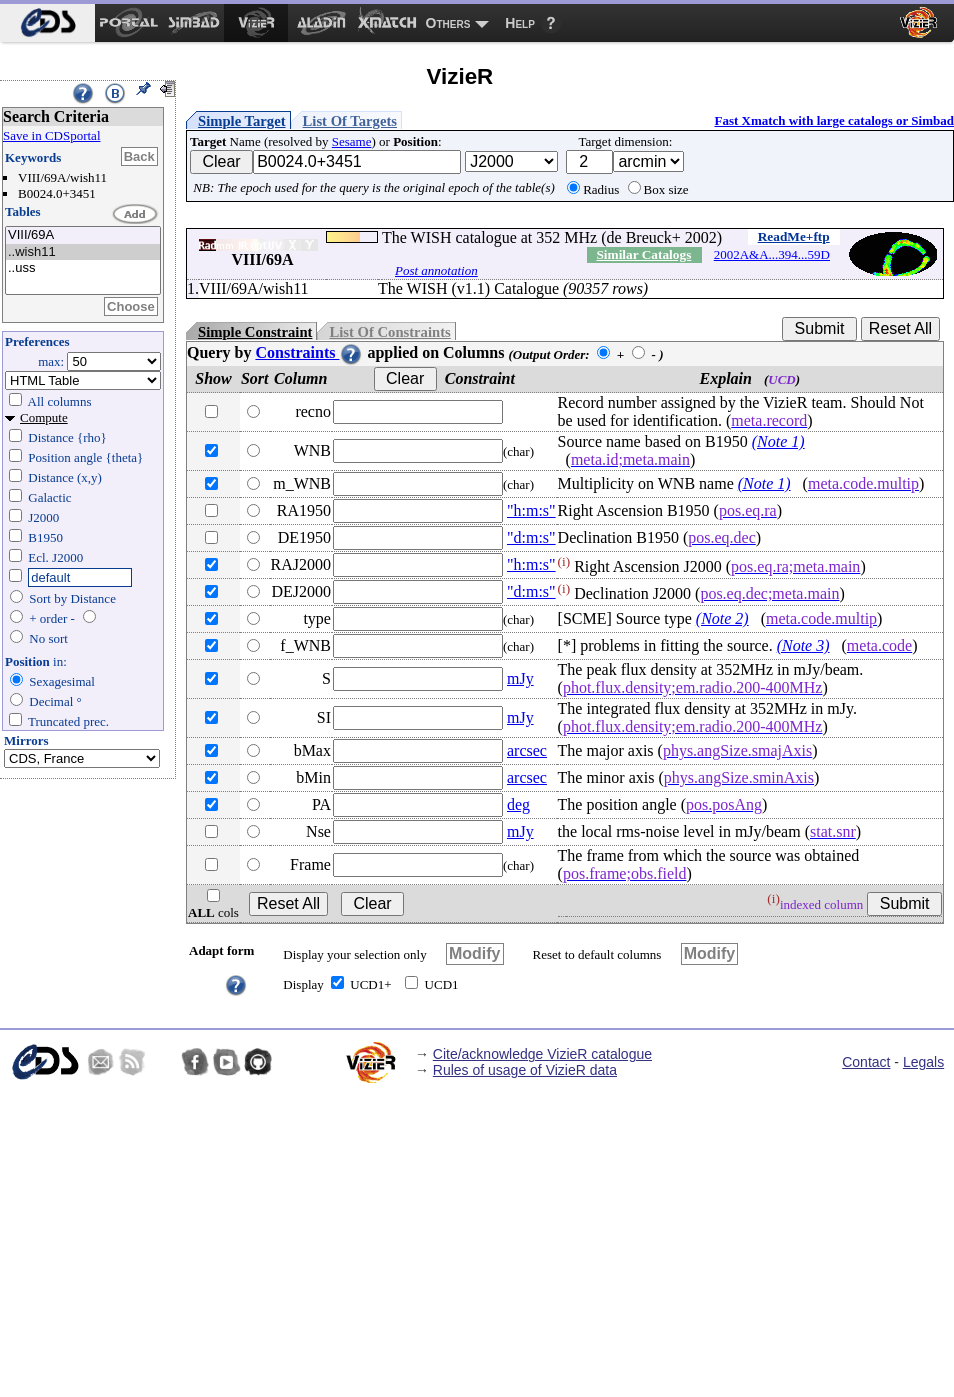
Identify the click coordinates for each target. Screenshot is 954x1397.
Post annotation (436, 270)
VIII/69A (83, 235)
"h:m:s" (531, 510)
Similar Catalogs (643, 254)
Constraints (309, 352)
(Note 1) (778, 441)
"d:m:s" (531, 537)
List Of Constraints (389, 332)
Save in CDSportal (52, 135)
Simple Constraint (255, 332)
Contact (866, 1062)
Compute (44, 417)
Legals (923, 1062)
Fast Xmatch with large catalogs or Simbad (834, 120)
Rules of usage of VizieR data (525, 1070)
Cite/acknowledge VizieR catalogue (542, 1054)
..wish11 (83, 252)
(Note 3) (803, 645)
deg (518, 804)
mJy (520, 678)
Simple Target (242, 121)
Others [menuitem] (448, 23)
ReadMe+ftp (794, 236)
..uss (83, 268)
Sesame (352, 141)
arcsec (527, 750)
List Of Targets (350, 121)
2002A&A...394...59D (772, 254)
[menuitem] (47, 23)
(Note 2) (722, 618)
